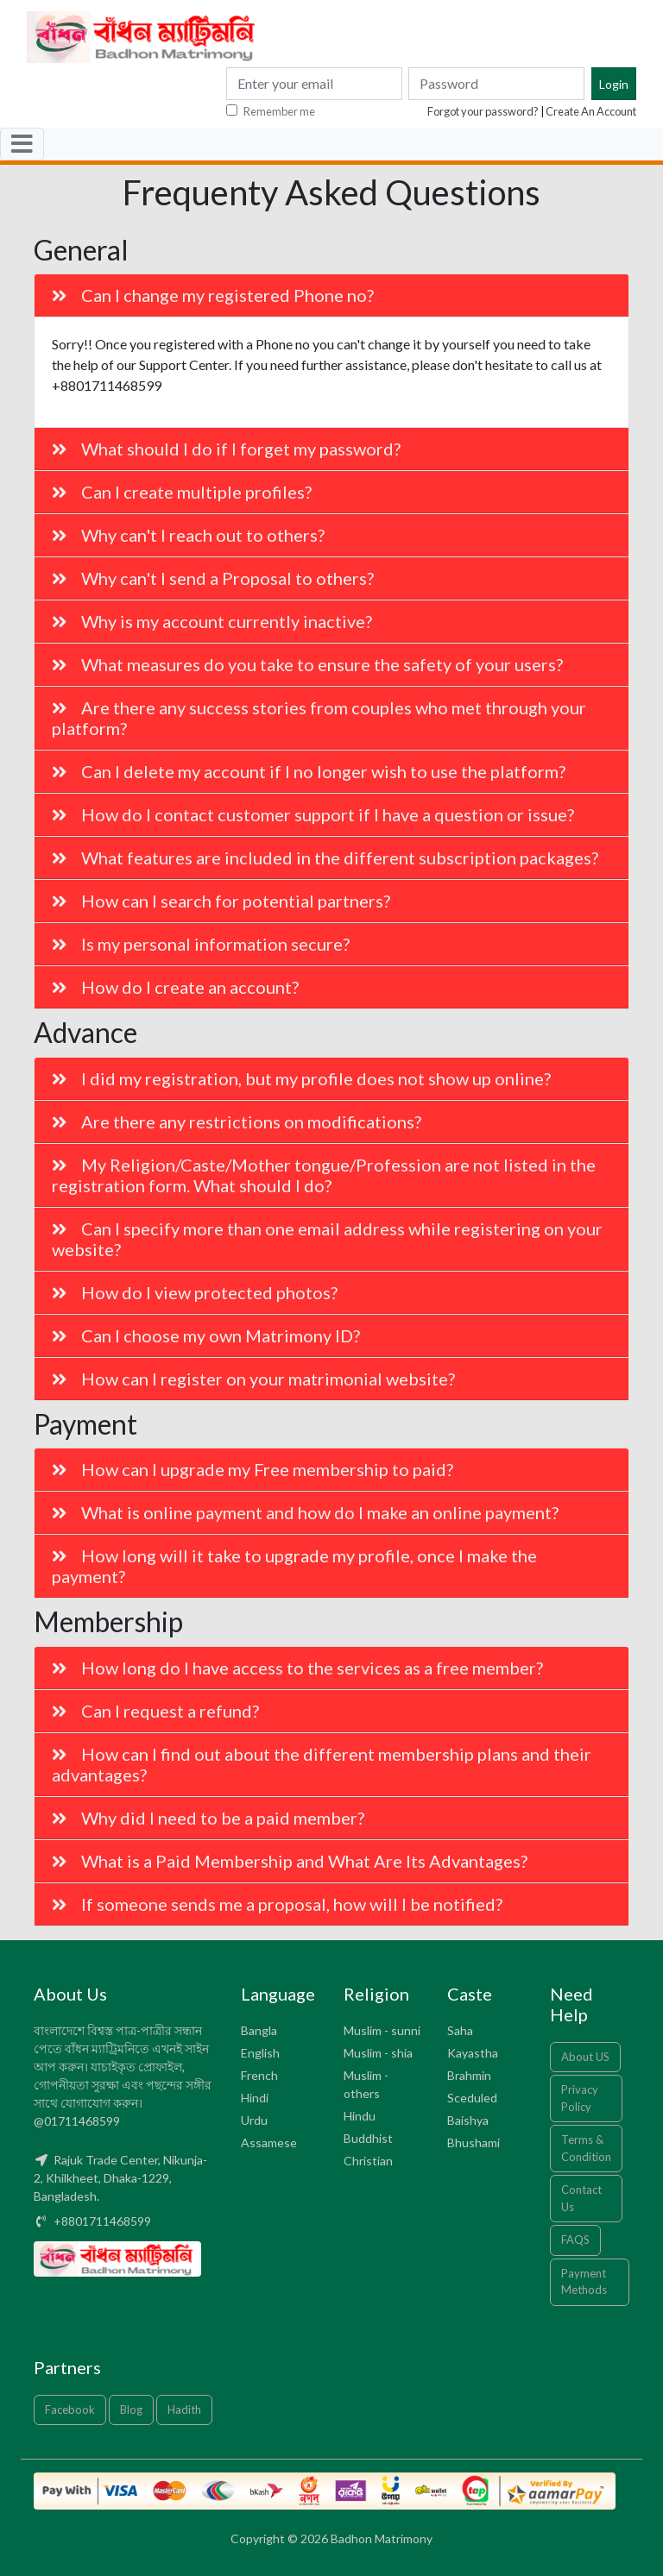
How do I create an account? (175, 987)
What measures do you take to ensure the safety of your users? (307, 664)
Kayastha (472, 2052)
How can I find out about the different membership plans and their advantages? (321, 1764)
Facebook (70, 2409)
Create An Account (591, 111)
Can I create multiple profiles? (182, 491)
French (259, 2075)
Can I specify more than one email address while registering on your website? (327, 1239)
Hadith (184, 2409)
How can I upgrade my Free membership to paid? (252, 1469)
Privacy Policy (579, 2098)
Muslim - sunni (382, 2030)
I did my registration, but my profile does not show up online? (301, 1078)
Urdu (254, 2120)
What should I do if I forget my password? (226, 448)
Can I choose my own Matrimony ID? (206, 1335)
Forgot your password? (483, 111)
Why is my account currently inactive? (212, 621)
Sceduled (472, 2097)
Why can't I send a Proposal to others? (213, 578)
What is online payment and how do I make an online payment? (305, 1512)
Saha (460, 2030)
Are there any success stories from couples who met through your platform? (319, 717)
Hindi (254, 2097)
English (260, 2052)
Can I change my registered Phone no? (213, 295)
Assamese (269, 2142)
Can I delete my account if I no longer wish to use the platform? (308, 771)
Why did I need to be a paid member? (208, 1817)
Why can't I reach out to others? (188, 535)
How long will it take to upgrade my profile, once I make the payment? (294, 1565)
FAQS (575, 2239)
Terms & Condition (586, 2148)
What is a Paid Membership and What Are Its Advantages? (289, 1860)
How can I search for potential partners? (221, 900)
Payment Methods (584, 2281)
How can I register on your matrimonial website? (253, 1378)
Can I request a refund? (155, 1710)
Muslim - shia (378, 2052)
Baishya (468, 2120)
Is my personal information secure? (201, 943)
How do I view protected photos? (195, 1292)
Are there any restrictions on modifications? (236, 1121)
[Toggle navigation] (22, 144)
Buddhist (368, 2138)
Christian (368, 2160)
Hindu (360, 2115)
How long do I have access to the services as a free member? (297, 1667)
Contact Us (581, 2198)
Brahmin (469, 2075)
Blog (131, 2409)
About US (585, 2057)
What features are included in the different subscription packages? (325, 857)
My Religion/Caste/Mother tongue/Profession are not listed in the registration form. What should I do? (324, 1175)
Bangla (259, 2030)
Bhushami (473, 2142)
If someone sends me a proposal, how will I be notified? (277, 1904)
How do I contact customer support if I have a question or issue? (313, 814)
